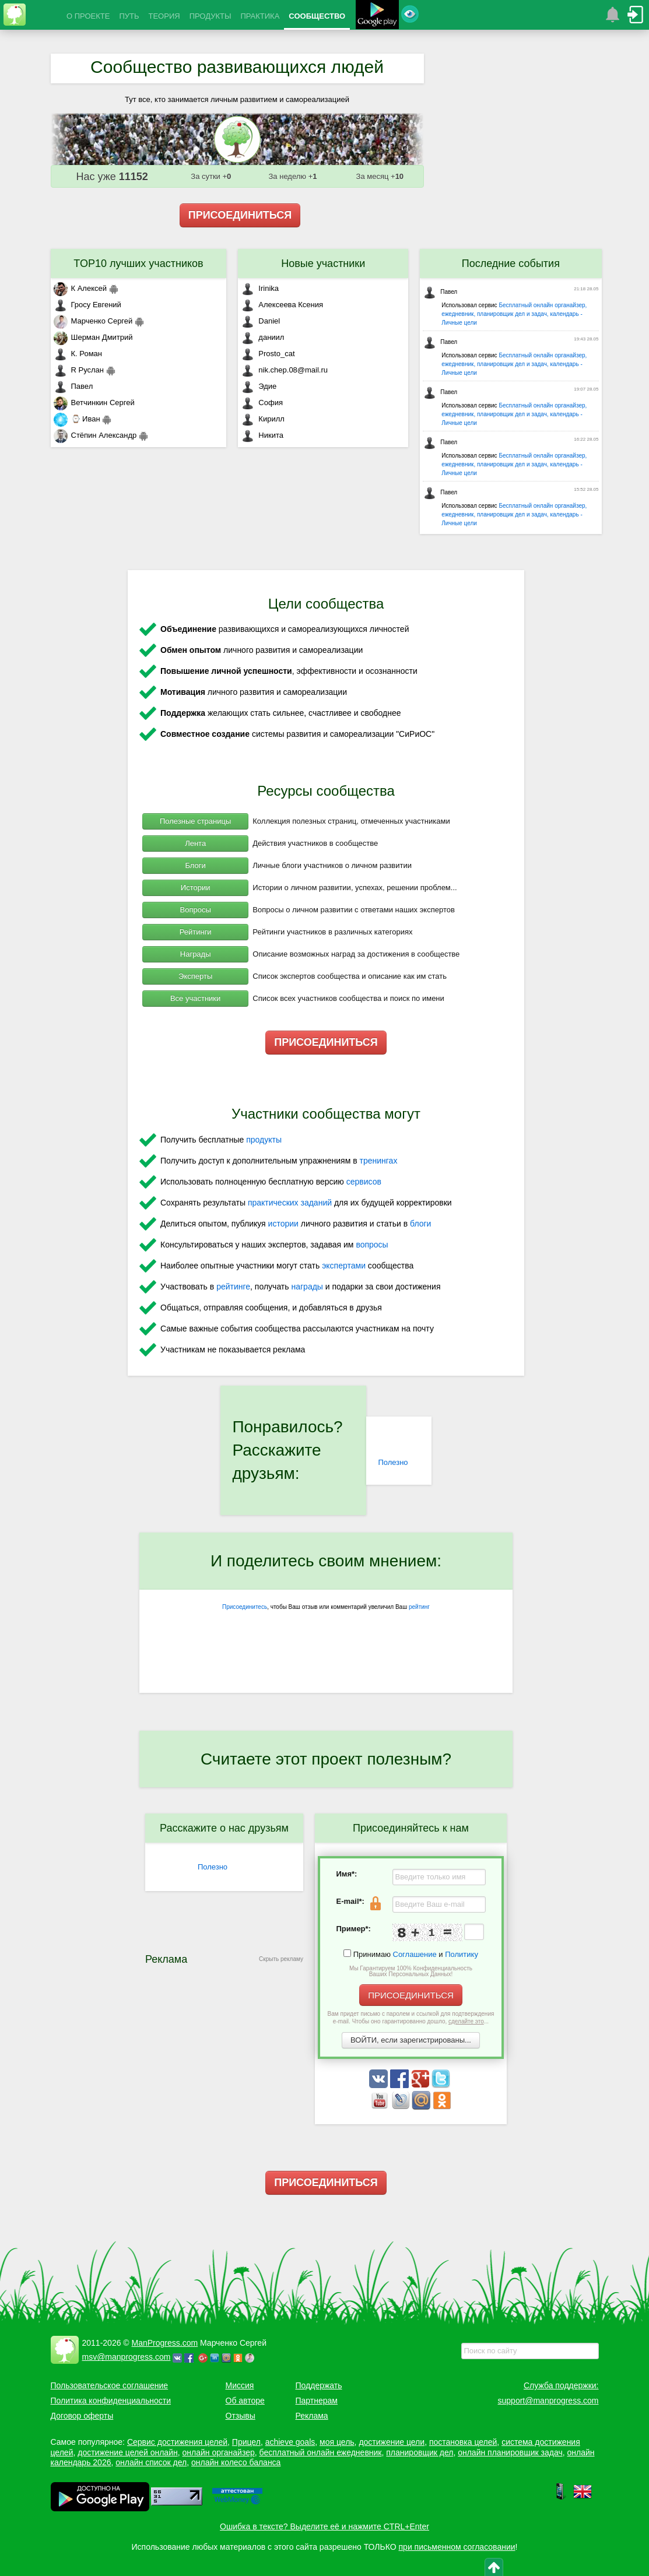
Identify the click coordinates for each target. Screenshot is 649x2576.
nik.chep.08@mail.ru (284, 370)
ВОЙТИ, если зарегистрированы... (410, 2040)
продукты (264, 1139)
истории (283, 1223)
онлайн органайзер (218, 2452)
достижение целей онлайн (127, 2452)
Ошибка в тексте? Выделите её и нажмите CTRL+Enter (324, 2526)
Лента (195, 843)
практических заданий (290, 1202)
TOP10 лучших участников (138, 263)
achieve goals (290, 2442)
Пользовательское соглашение (110, 2385)
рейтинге (233, 1286)
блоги (420, 1223)
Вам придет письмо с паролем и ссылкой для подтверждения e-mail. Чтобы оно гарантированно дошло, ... (411, 2018)
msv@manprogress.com (126, 2356)
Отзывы (240, 2415)
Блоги (195, 865)
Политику (461, 1954)
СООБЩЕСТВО (317, 16)
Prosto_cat (267, 353)
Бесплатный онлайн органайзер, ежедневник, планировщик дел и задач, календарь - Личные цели (514, 314)
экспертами (344, 1265)
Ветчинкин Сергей (94, 402)
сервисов (363, 1181)
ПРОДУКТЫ (210, 16)
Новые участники (323, 263)
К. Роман (78, 353)
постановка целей (463, 2442)
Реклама (312, 2415)
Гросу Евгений (87, 304)
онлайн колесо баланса (235, 2462)
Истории (196, 887)
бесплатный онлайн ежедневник (320, 2452)
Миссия (240, 2385)
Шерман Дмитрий (93, 337)
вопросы (372, 1244)
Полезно (393, 1462)
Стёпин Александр (95, 435)
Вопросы (195, 909)
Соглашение (415, 1954)
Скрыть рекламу (281, 1959)
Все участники (195, 998)
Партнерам (317, 2400)
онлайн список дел (151, 2462)
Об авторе (245, 2400)
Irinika (260, 288)
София (262, 402)
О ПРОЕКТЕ (88, 16)
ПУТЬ (129, 16)
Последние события (511, 263)
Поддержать (319, 2385)
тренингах (379, 1160)
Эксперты (195, 976)
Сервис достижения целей (177, 2442)
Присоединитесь (244, 1607)
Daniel (260, 321)
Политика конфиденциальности (111, 2400)
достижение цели (392, 2442)
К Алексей (80, 288)
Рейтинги (196, 931)
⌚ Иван (77, 418)
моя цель (337, 2442)
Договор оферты (82, 2415)
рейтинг (419, 1607)
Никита (262, 435)
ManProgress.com (165, 2342)
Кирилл (263, 418)
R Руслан (79, 370)
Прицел (246, 2442)
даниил (262, 337)
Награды (195, 954)
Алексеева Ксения (282, 304)
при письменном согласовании (457, 2547)
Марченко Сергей (93, 321)
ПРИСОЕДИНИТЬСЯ (240, 215)
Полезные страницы (195, 821)
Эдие (258, 386)
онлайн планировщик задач (510, 2452)
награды (306, 1286)
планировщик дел (419, 2452)
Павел (73, 386)
